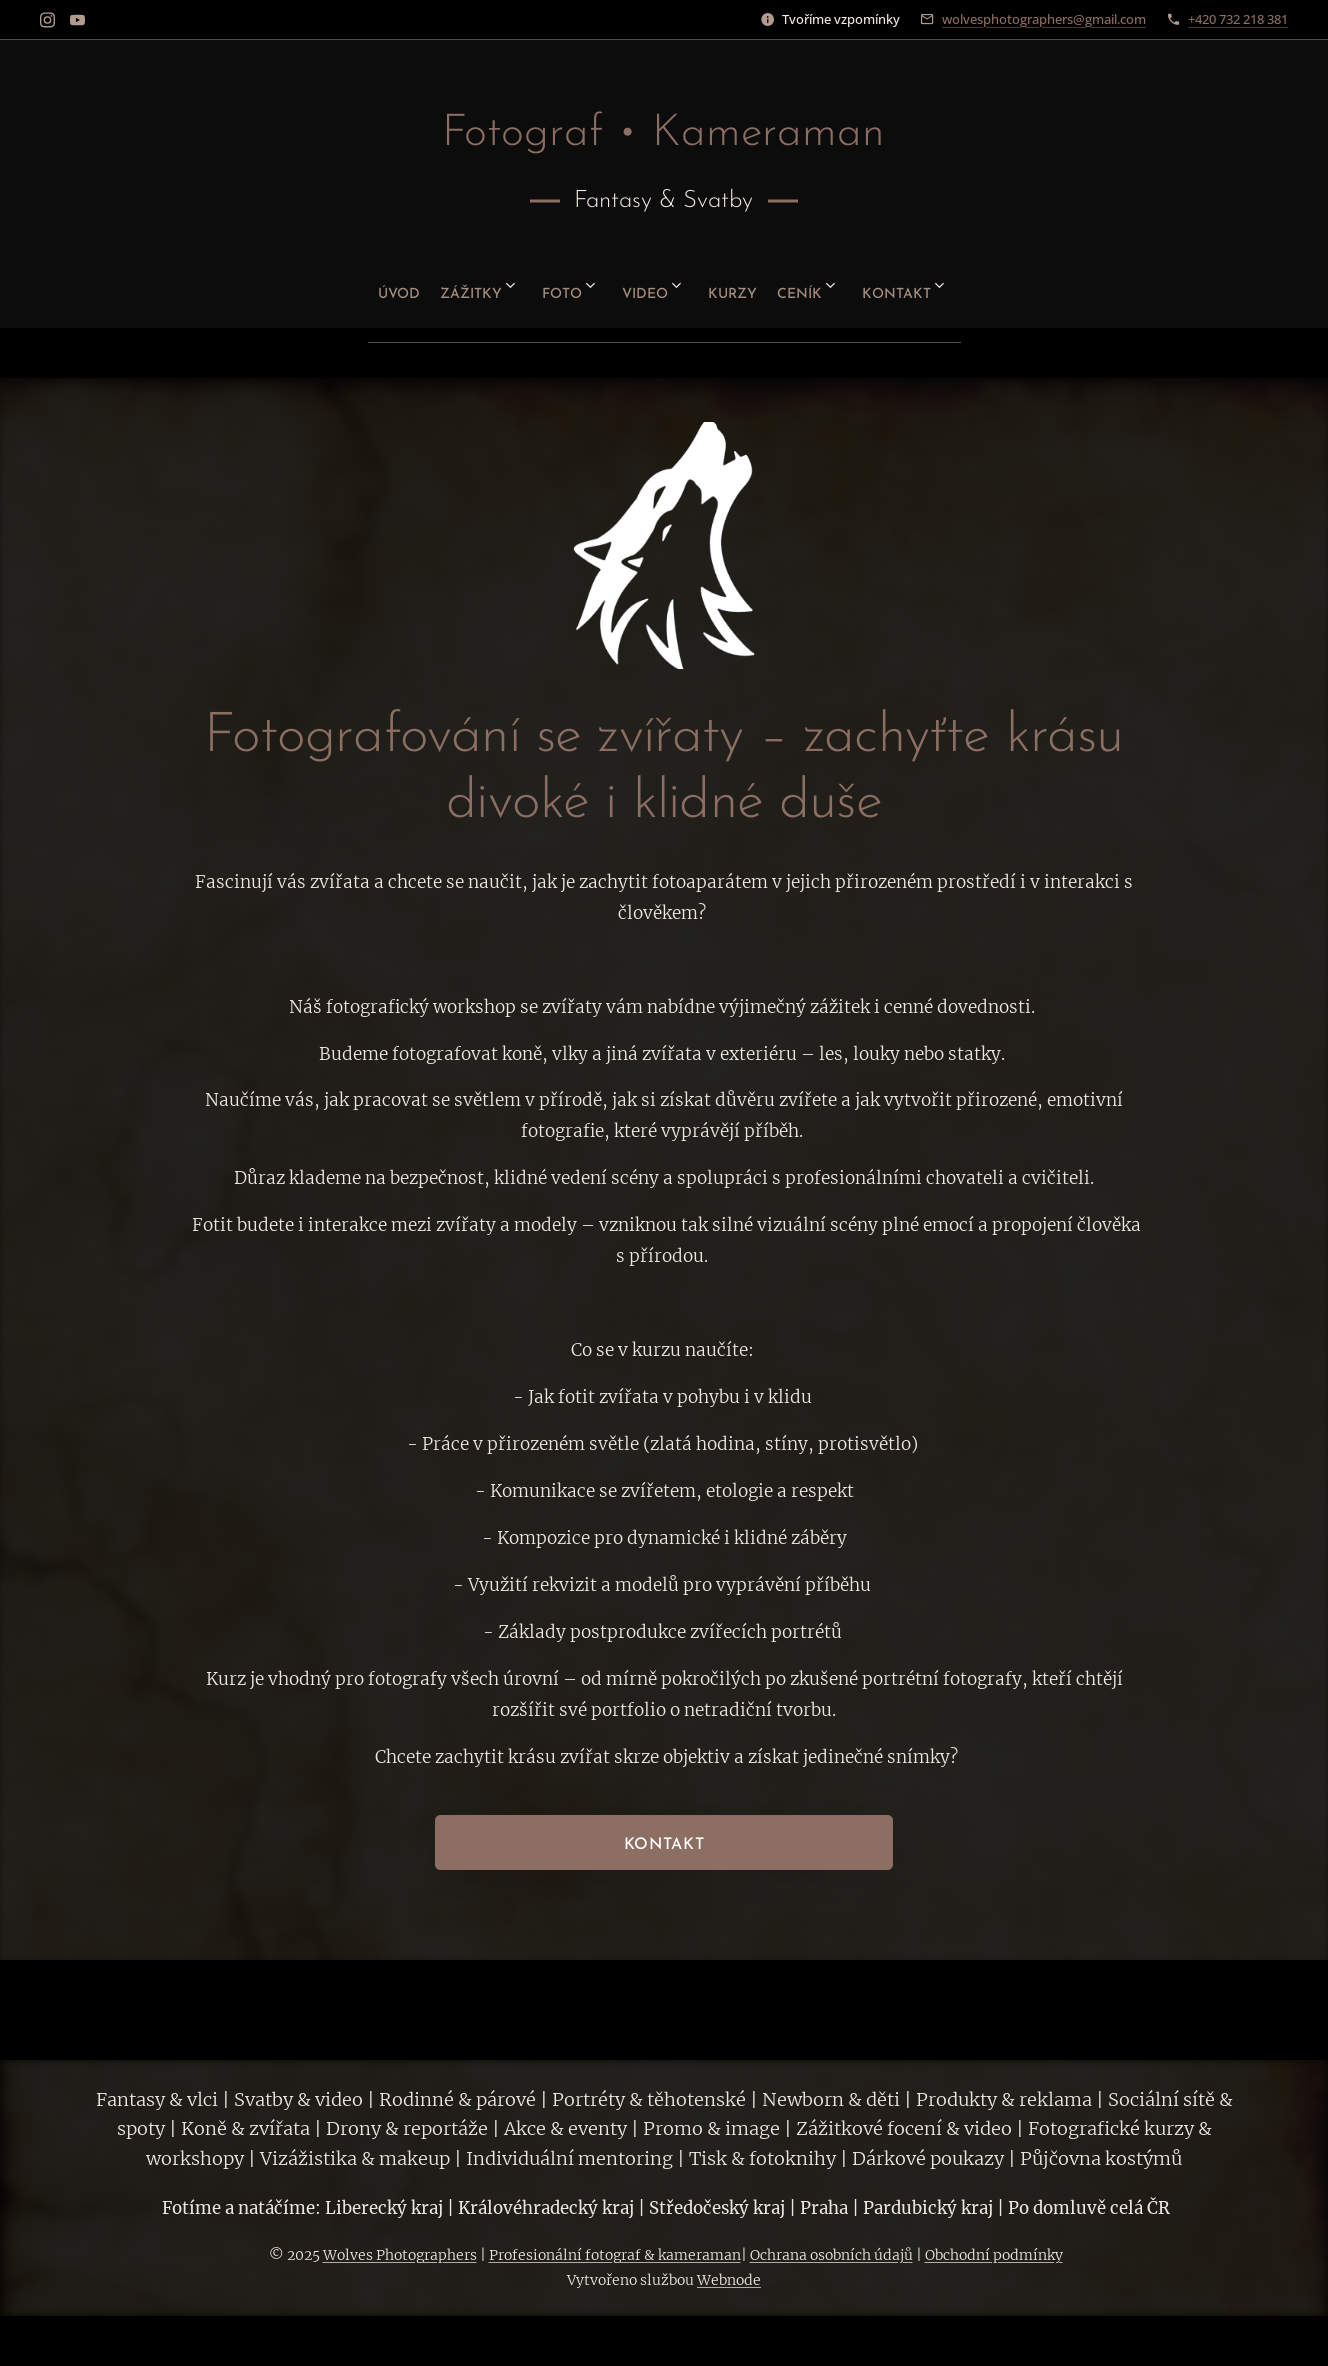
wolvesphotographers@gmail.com (1044, 19)
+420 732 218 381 (1238, 19)
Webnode (729, 2280)
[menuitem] (341, 287)
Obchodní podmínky (994, 2255)
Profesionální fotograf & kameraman (615, 2255)
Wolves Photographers (400, 2255)
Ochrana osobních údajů (831, 2255)
